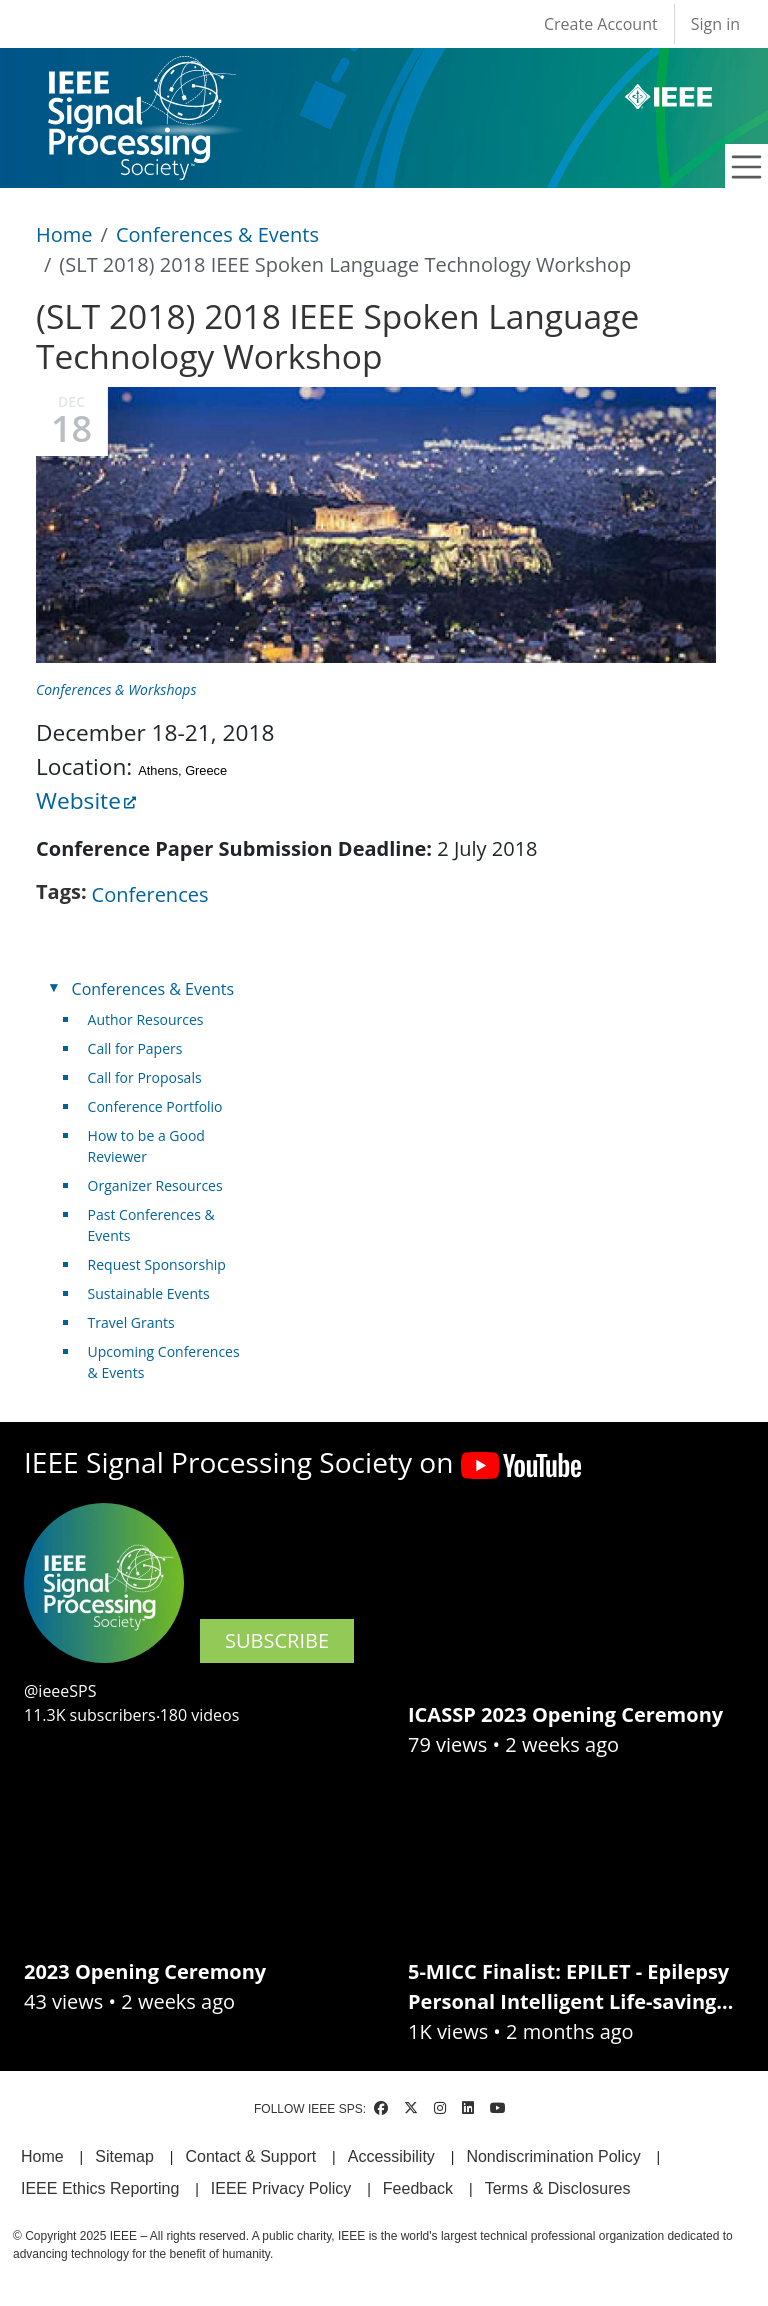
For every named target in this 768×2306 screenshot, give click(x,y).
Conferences (150, 894)
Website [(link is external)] (86, 800)
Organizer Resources (155, 1185)
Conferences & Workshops (116, 689)
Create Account (601, 24)
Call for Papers (135, 1048)
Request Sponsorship (157, 1264)
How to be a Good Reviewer (146, 1146)
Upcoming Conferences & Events (164, 1362)
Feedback (418, 2188)
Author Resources (146, 1019)
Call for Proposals (145, 1077)
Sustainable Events (149, 1293)
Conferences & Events (217, 234)
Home (64, 234)
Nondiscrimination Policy (553, 2156)
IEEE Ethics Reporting (100, 2188)
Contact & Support (250, 2156)
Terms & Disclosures (558, 2188)
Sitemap (124, 2156)
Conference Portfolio (155, 1106)
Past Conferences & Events (151, 1225)
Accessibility (391, 2156)
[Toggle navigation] (747, 167)
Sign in (715, 24)
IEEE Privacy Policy (281, 2188)
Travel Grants (131, 1322)
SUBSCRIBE (277, 1640)
